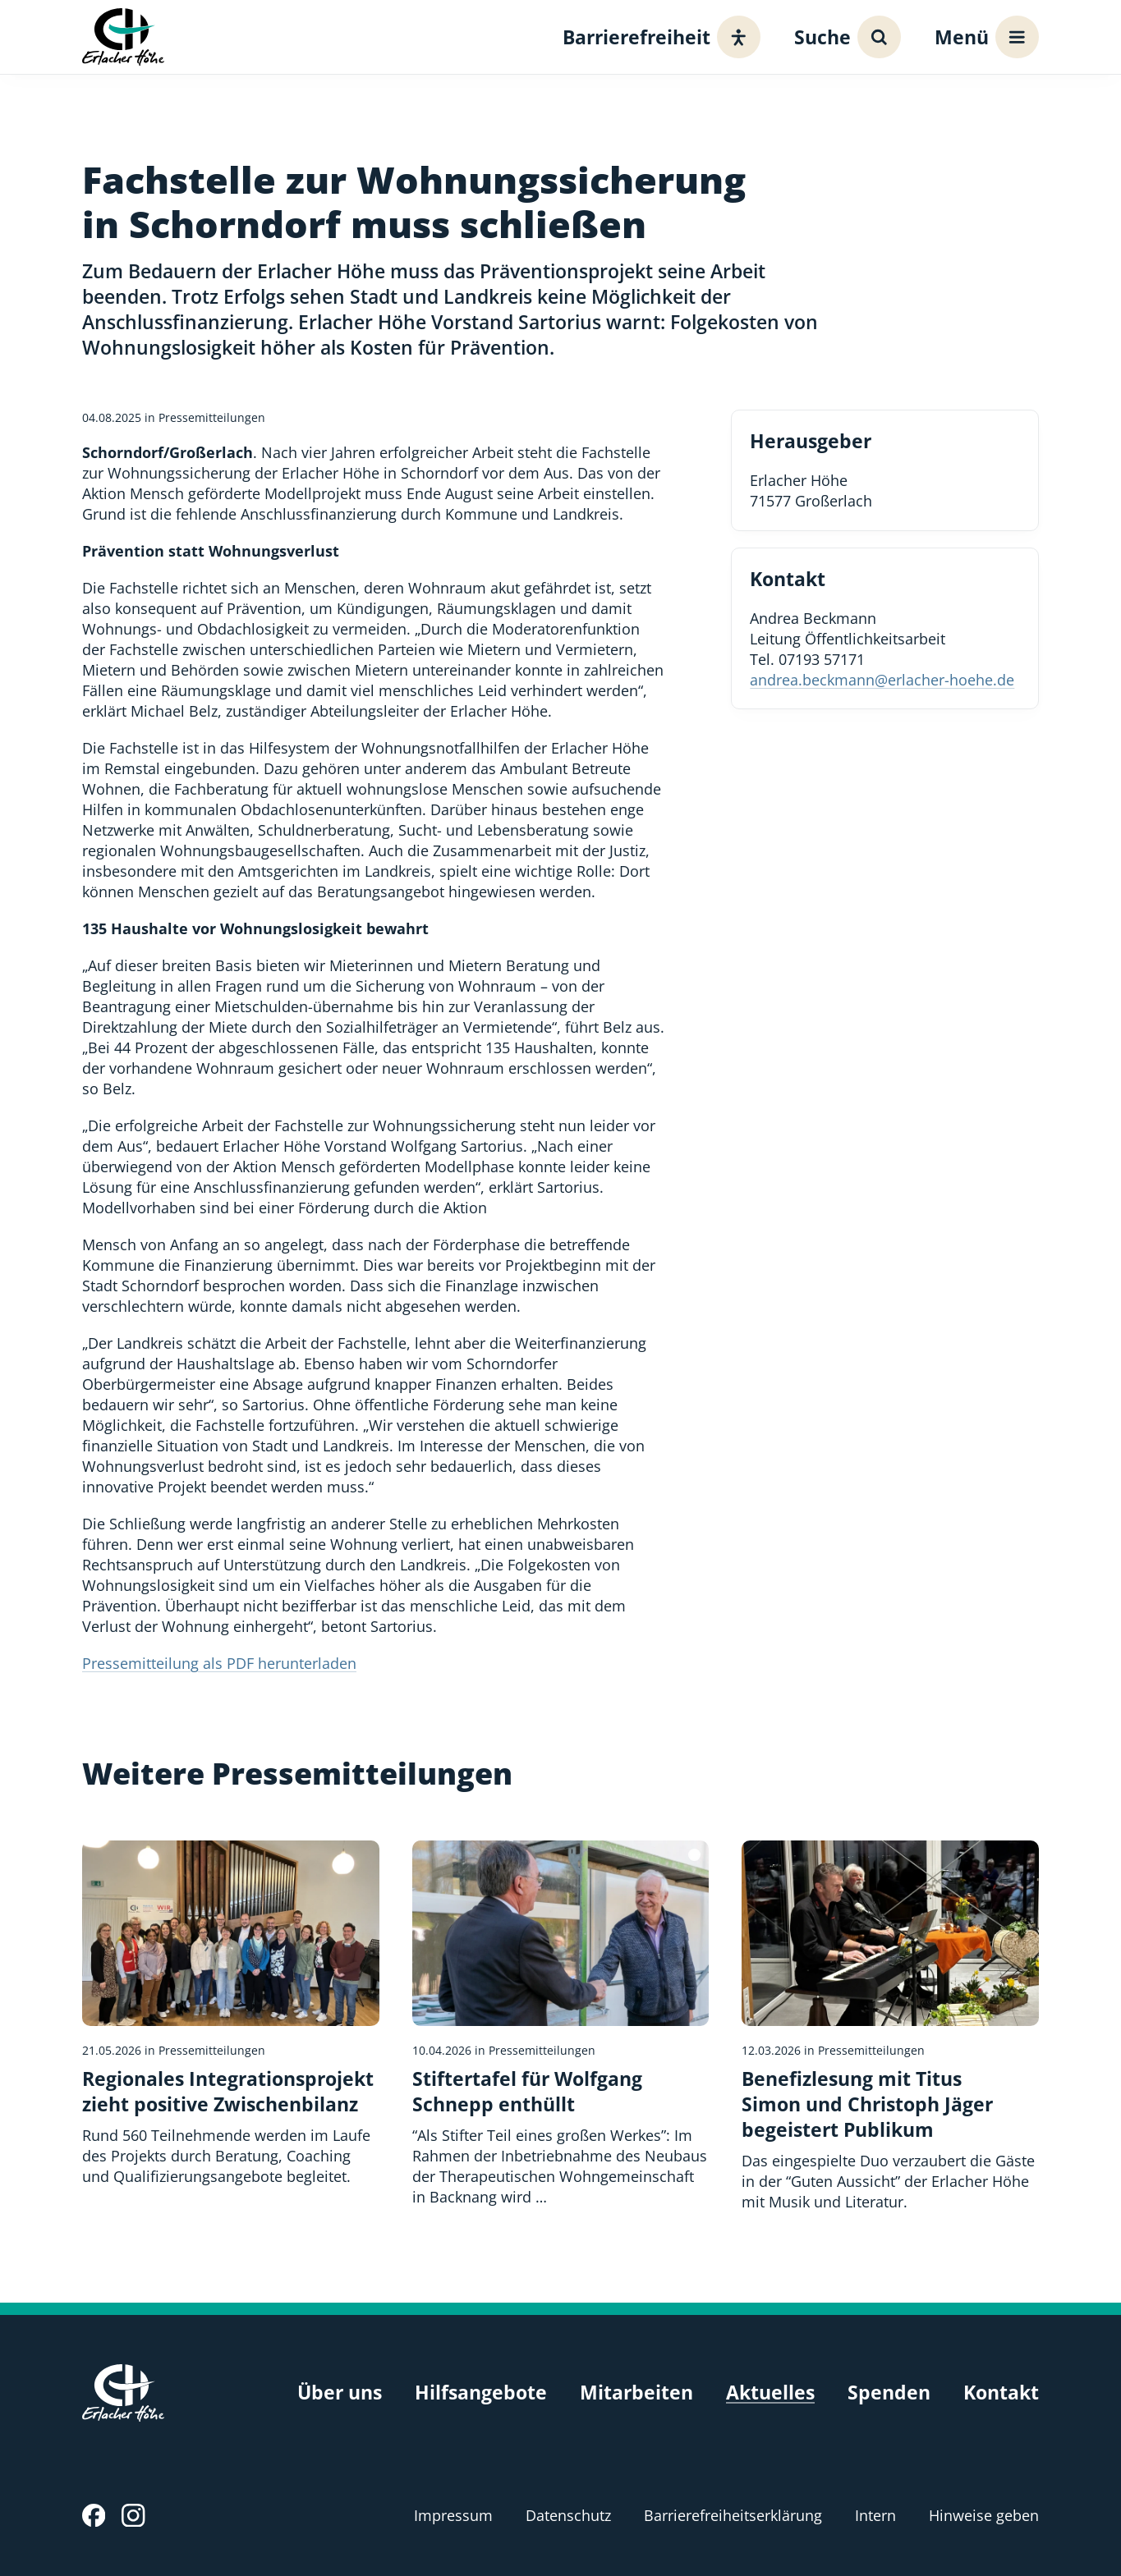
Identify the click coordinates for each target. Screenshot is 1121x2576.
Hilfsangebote (481, 2392)
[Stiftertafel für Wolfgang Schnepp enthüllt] (561, 2023)
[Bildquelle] (694, 1855)
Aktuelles (770, 2392)
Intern (875, 2515)
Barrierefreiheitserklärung (733, 2515)
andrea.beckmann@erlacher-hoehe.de (882, 680)
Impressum (453, 2515)
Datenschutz (568, 2515)
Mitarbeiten (636, 2392)
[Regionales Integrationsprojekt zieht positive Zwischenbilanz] (230, 2013)
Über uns (339, 2392)
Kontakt (1001, 2392)
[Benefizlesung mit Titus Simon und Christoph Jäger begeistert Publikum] (890, 2026)
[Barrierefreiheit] (657, 37)
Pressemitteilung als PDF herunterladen (219, 1663)
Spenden (889, 2392)
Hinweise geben (984, 2515)
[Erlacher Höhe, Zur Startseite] (123, 36)
